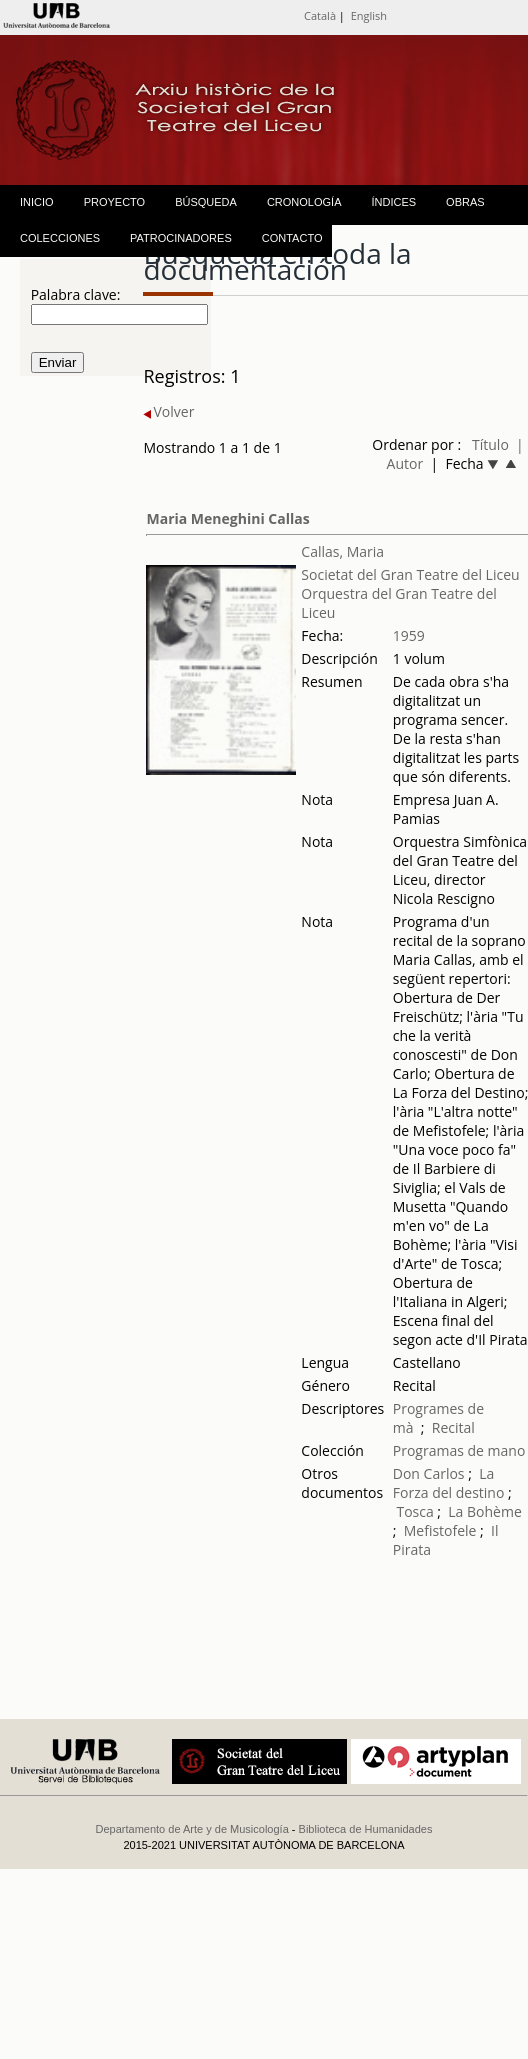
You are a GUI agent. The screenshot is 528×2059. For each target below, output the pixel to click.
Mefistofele (440, 1530)
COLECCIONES (60, 238)
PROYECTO (115, 202)
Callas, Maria (342, 551)
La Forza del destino (449, 1483)
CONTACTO (292, 238)
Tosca (414, 1511)
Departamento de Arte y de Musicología (192, 1829)
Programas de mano (459, 1450)
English (369, 15)
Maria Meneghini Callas (227, 518)
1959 (409, 635)
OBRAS (465, 202)
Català (320, 15)
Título (490, 444)
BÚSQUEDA (206, 202)
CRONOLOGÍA (304, 202)
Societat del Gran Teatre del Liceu (410, 574)
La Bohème (484, 1511)
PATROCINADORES (181, 238)
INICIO (37, 202)
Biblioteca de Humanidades (366, 1829)
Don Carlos (429, 1473)
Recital (453, 1427)
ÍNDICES (393, 202)
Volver (168, 411)
